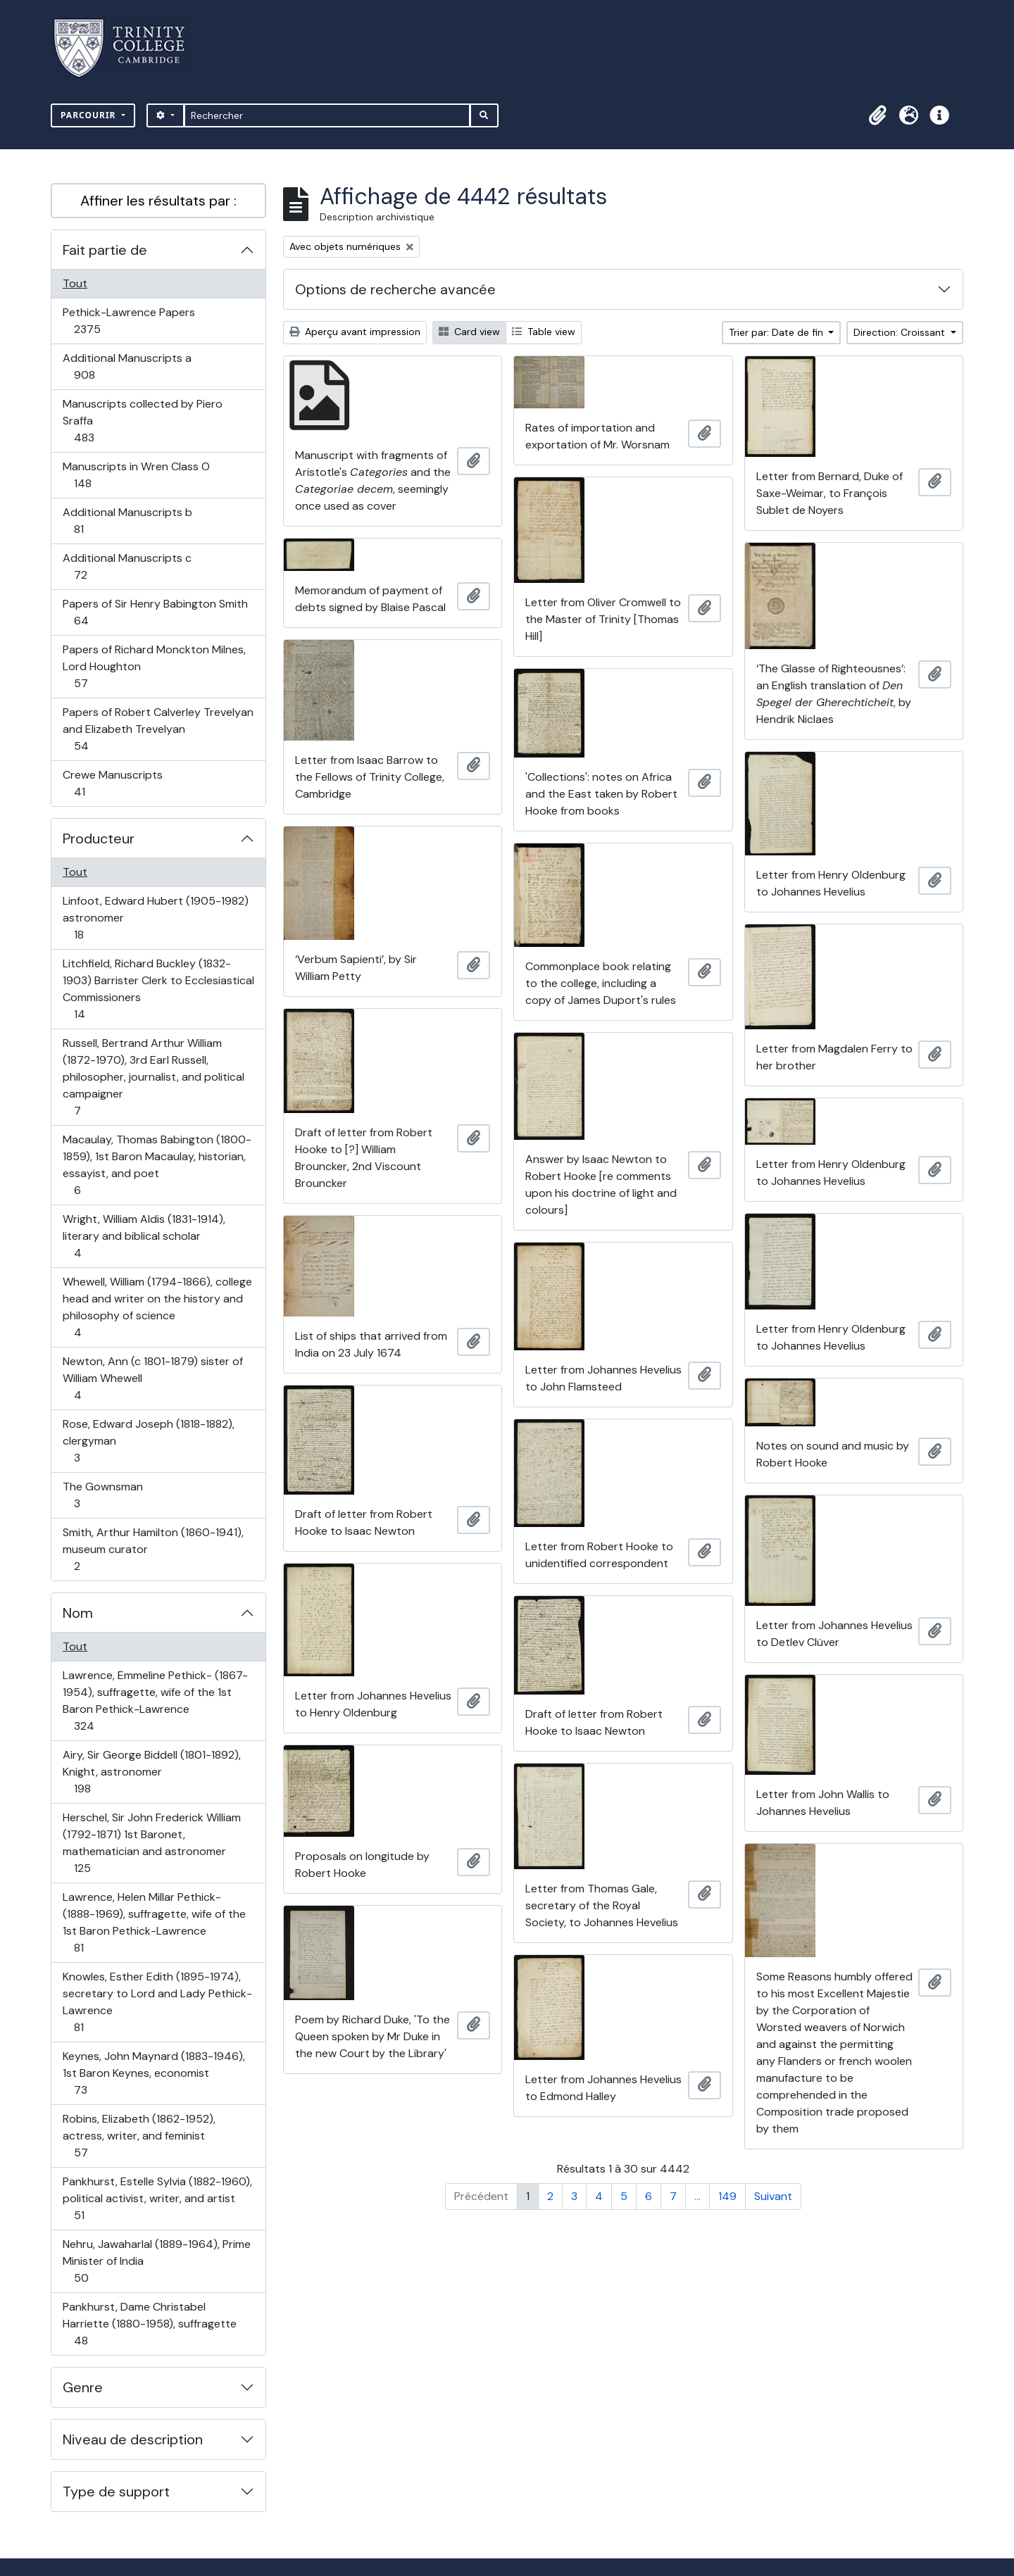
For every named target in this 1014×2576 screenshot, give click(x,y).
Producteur (98, 838)
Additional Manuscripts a (127, 366)
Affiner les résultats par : (158, 200)
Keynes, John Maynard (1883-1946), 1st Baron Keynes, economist (153, 2073)
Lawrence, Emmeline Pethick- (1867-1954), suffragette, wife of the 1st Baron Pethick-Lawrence (155, 1700)
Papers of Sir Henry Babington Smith (155, 612)
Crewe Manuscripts (112, 783)
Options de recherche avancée (395, 289)
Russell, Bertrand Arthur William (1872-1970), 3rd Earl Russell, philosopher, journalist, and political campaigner (153, 1076)
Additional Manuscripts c (127, 566)
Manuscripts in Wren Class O (136, 475)
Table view (543, 331)
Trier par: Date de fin (777, 332)
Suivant (773, 2196)
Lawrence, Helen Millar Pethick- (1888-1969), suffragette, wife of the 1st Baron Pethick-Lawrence (154, 1922)
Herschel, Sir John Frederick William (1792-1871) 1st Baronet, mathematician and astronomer (151, 1843)
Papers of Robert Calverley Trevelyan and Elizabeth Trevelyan (158, 729)
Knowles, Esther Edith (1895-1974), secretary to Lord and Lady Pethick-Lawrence (157, 2002)
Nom (78, 1613)
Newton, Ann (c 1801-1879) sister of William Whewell (152, 1378)
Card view (469, 331)
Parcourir (90, 115)
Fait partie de (105, 250)
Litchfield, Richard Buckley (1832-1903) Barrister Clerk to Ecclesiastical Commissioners (158, 989)
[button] (877, 115)
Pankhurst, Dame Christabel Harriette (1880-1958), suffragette (149, 2323)
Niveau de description (133, 2439)
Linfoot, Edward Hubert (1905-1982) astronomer (155, 917)
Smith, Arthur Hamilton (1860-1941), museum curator (153, 1549)
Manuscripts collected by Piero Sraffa (142, 420)
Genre (83, 2387)
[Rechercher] (327, 115)
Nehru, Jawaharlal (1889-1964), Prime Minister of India (156, 2261)
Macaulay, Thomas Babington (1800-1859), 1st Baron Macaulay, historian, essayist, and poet (156, 1165)
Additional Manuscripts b (127, 520)
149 (727, 2196)
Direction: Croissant (900, 332)
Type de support (116, 2491)
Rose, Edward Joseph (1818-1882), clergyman (148, 1440)
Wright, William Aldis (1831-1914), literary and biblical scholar (143, 1236)
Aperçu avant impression (354, 331)
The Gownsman (102, 1495)
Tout (75, 283)
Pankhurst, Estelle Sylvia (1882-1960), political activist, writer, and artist (157, 2198)
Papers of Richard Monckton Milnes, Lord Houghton (154, 666)
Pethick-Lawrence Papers (128, 320)
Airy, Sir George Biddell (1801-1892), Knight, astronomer (151, 1771)
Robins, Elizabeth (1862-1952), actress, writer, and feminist (138, 2135)
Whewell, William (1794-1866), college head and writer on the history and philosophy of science (157, 1307)
